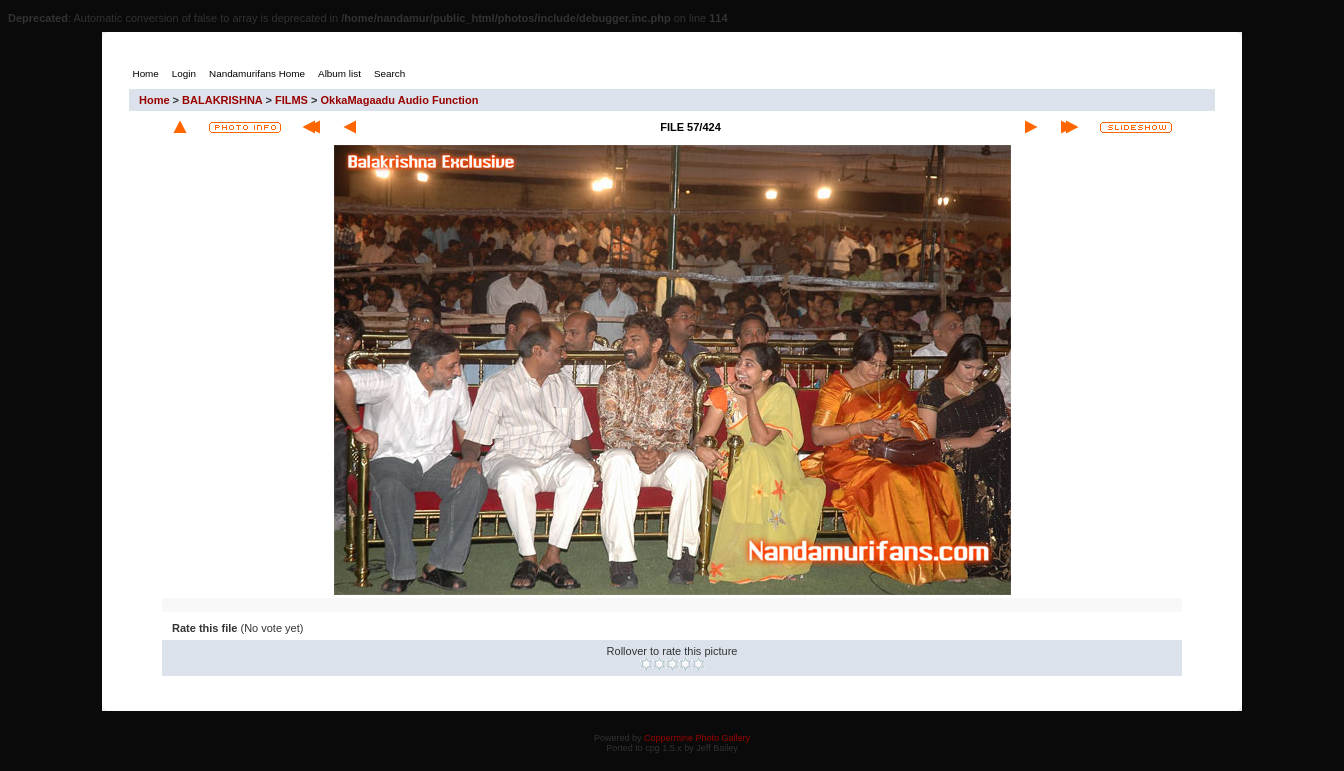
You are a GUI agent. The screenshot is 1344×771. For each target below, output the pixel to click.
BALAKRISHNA (222, 100)
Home (154, 100)
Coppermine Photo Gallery (697, 738)
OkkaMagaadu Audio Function (399, 100)
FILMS (291, 100)
